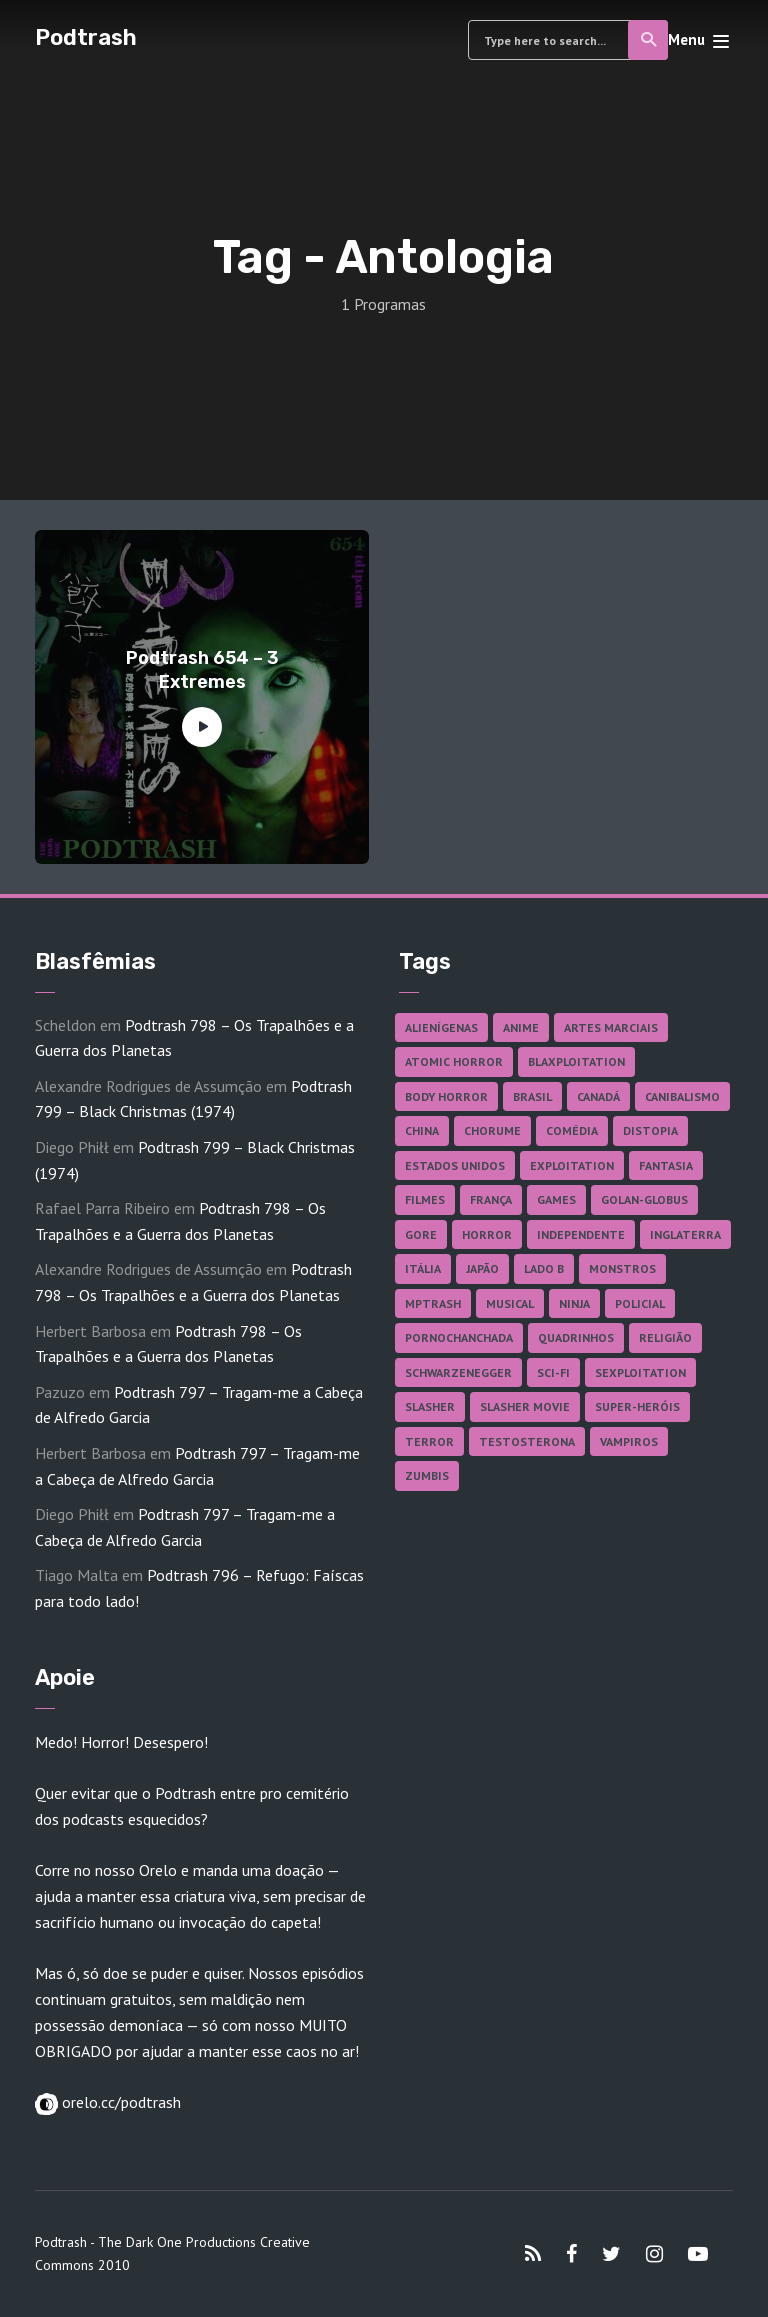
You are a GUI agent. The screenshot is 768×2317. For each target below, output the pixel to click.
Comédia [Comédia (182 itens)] (572, 1130)
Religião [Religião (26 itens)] (665, 1337)
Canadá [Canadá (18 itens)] (598, 1096)
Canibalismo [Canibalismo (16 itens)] (682, 1096)
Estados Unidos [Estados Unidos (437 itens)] (455, 1165)
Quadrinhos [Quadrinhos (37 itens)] (576, 1337)
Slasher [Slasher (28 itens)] (430, 1406)
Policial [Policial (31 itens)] (640, 1303)
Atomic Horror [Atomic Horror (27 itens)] (454, 1061)
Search (649, 40)
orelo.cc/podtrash (119, 2102)
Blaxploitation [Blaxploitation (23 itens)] (576, 1061)
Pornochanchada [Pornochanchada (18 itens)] (459, 1337)
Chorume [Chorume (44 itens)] (492, 1130)
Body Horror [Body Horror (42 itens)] (446, 1096)
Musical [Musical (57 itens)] (510, 1303)
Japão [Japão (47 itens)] (482, 1268)
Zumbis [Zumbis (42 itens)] (427, 1475)
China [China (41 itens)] (422, 1130)
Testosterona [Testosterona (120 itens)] (527, 1441)
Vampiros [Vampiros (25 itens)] (629, 1441)
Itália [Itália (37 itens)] (423, 1268)
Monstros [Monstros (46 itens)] (622, 1268)
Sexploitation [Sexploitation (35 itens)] (640, 1372)
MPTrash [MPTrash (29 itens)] (433, 1303)
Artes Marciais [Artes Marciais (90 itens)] (611, 1027)
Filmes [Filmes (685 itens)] (425, 1199)
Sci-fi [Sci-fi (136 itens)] (553, 1372)
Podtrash (86, 37)
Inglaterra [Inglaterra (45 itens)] (685, 1234)
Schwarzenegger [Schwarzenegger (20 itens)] (458, 1372)
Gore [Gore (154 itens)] (421, 1234)
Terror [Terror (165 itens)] (429, 1441)
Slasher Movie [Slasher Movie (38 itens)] (525, 1406)
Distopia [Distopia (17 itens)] (650, 1130)
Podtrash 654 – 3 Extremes (202, 669)
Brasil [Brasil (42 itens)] (532, 1096)
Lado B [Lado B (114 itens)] (544, 1268)
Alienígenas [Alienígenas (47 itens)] (441, 1027)
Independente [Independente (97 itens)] (581, 1234)
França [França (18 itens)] (491, 1199)
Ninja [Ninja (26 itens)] (574, 1303)
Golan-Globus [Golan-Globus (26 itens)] (644, 1199)
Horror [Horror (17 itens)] (487, 1234)
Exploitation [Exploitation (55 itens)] (572, 1165)
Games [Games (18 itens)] (556, 1199)
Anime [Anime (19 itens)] (521, 1027)
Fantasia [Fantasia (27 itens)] (666, 1165)
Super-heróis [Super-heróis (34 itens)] (637, 1406)
